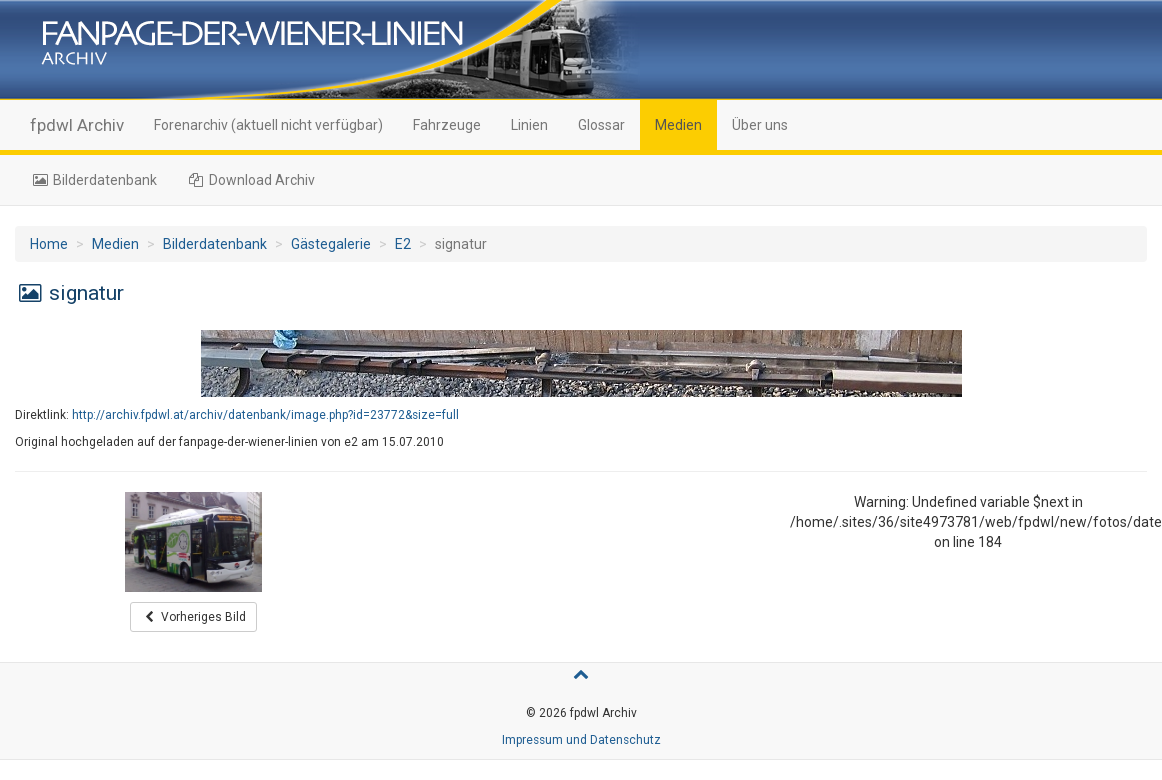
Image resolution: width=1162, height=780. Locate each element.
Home (49, 244)
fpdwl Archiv (77, 125)
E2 (403, 244)
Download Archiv (251, 180)
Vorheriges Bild (193, 617)
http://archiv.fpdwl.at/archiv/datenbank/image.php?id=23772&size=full (265, 415)
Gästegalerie (331, 244)
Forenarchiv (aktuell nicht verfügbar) (268, 125)
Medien (678, 125)
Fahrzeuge (447, 125)
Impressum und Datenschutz (581, 740)
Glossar (601, 125)
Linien (529, 125)
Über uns (760, 125)
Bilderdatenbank (93, 180)
